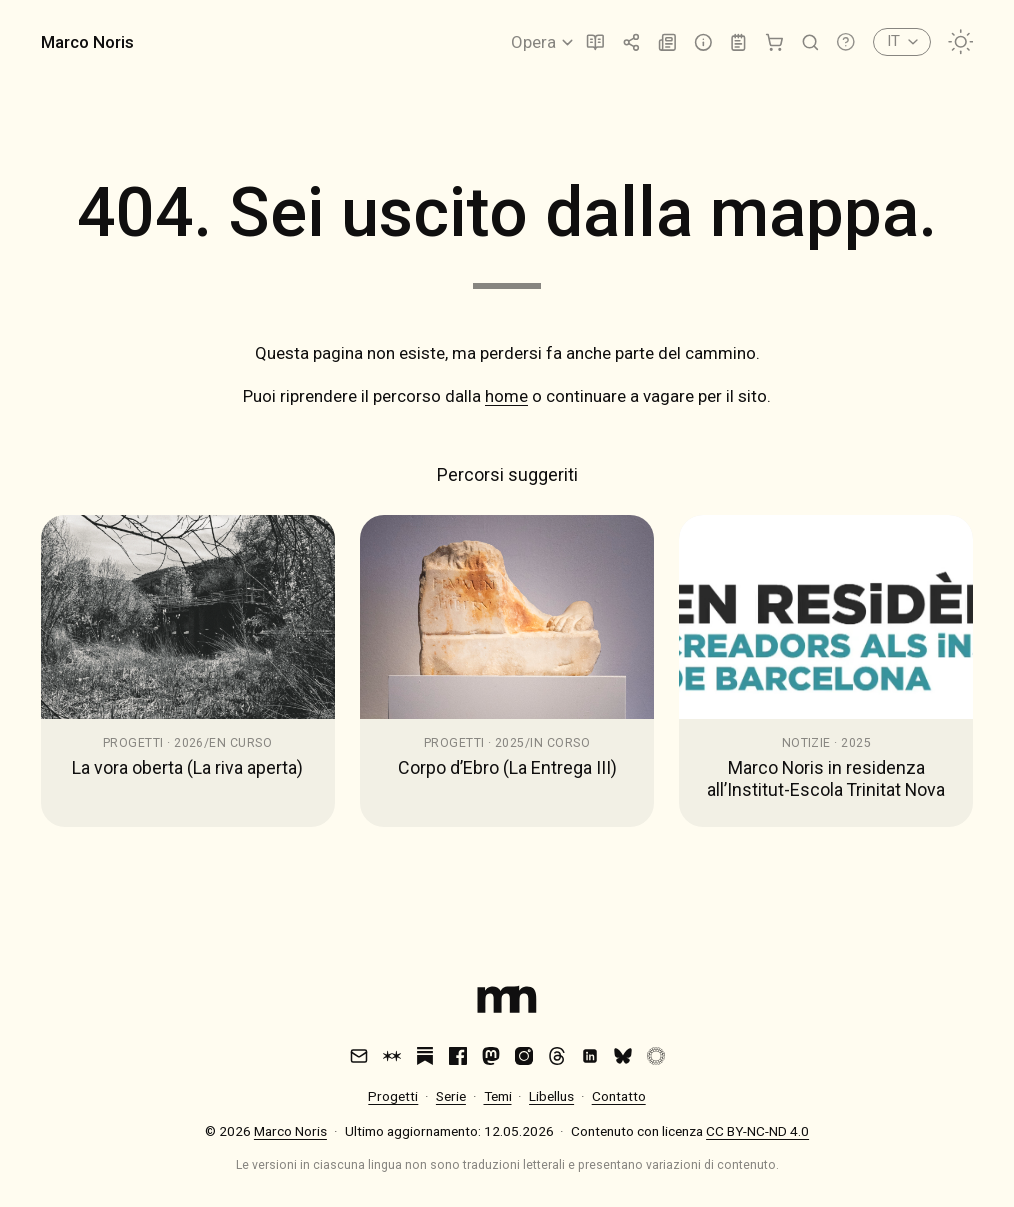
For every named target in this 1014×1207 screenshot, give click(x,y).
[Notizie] (667, 42)
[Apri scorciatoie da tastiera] (846, 42)
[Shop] (774, 42)
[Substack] (425, 1056)
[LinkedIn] (590, 1056)
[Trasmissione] (631, 42)
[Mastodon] (491, 1056)
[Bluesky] (623, 1056)
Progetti (393, 1096)
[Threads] (557, 1056)
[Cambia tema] (961, 42)
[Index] (507, 1003)
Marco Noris (87, 42)
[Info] (703, 42)
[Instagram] (524, 1056)
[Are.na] (392, 1056)
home (506, 396)
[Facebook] (458, 1056)
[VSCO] (656, 1056)
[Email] (359, 1056)
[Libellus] (595, 42)
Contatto (619, 1096)
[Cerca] (810, 42)
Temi (498, 1096)
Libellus (551, 1096)
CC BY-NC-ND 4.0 (757, 1131)
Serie (451, 1096)
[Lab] (738, 42)
